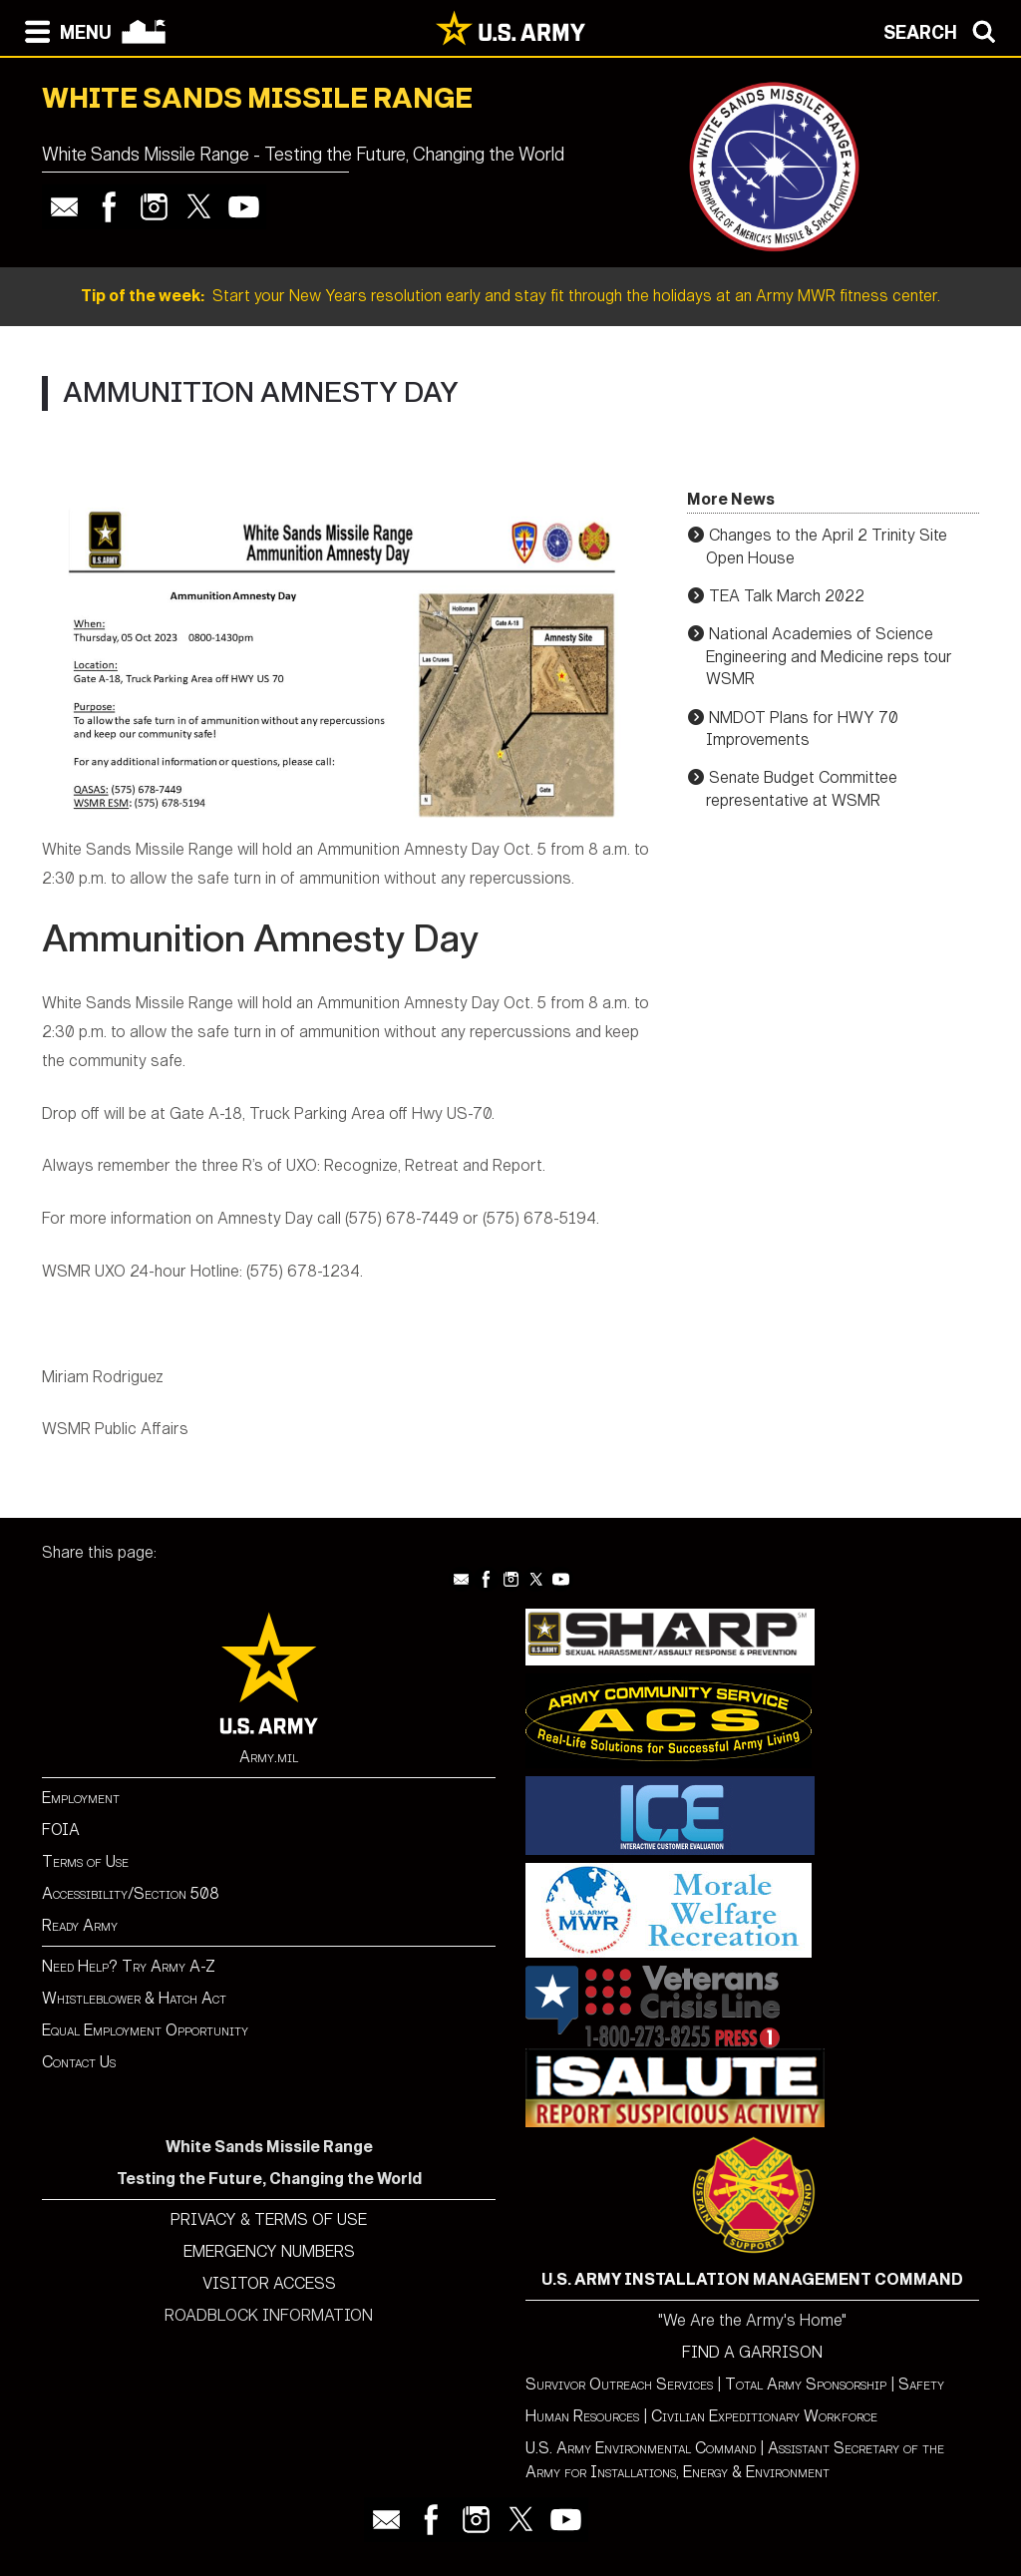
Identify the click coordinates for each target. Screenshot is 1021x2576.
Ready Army (80, 1925)
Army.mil (268, 1756)
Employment (81, 1797)
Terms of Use (85, 1861)
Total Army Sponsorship (805, 2384)
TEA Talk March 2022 (786, 595)
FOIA (61, 1829)
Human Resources (582, 2415)
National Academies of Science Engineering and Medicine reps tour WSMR (829, 656)
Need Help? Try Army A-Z (128, 1966)
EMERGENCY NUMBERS (269, 2251)
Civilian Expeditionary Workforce (764, 2415)
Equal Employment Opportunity (145, 2030)
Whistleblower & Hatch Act (134, 1998)
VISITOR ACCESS (269, 2283)
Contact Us (79, 2061)
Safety (921, 2384)
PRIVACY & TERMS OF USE (268, 2219)
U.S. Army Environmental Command (640, 2447)
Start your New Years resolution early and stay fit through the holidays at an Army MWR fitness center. (510, 295)
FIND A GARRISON (752, 2352)
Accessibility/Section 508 (130, 1893)
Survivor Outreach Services (619, 2384)
